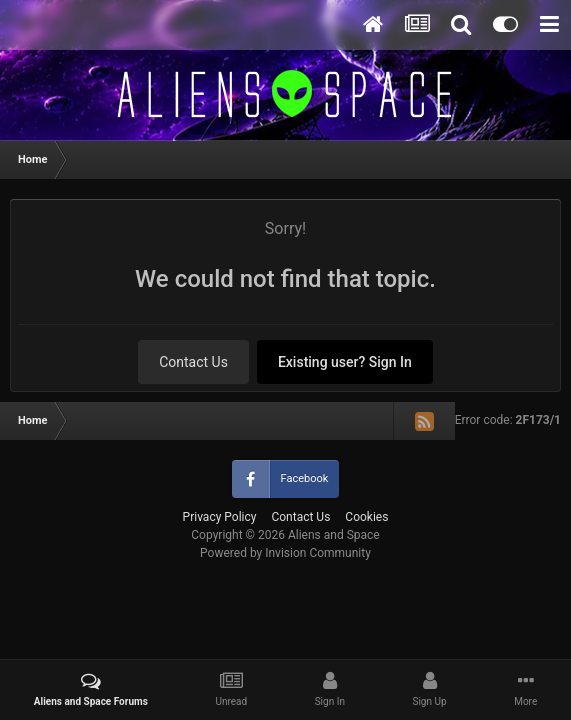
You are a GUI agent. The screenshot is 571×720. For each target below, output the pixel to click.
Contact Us (193, 362)
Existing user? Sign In (345, 362)
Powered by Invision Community (285, 553)
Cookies (366, 517)
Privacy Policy (220, 517)
